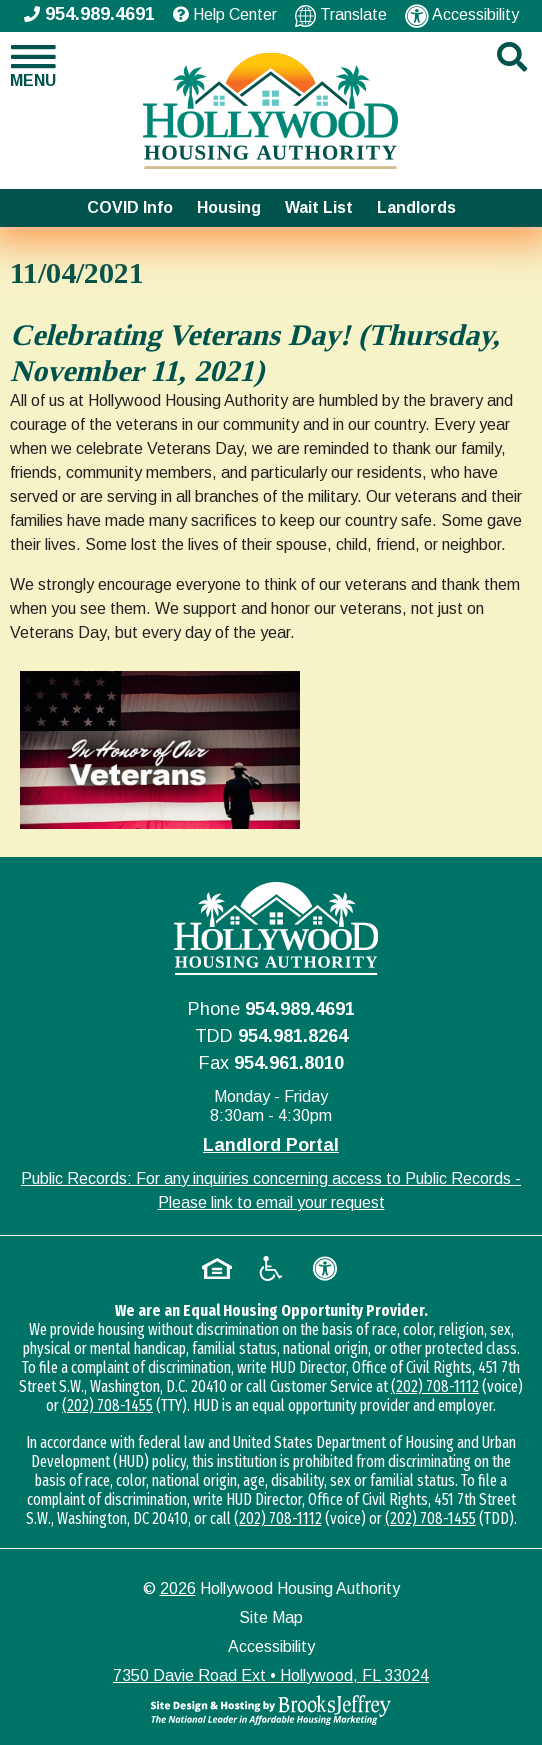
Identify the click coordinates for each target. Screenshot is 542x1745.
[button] (45, 66)
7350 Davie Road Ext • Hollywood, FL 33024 (271, 1675)
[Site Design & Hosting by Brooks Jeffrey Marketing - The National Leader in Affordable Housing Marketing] (271, 1710)
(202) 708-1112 (435, 1386)
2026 (178, 1588)
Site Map (271, 1617)
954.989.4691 (300, 1009)
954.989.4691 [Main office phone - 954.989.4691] (89, 14)
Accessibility (462, 16)
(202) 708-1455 (107, 1405)
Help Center (225, 14)
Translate (341, 15)
